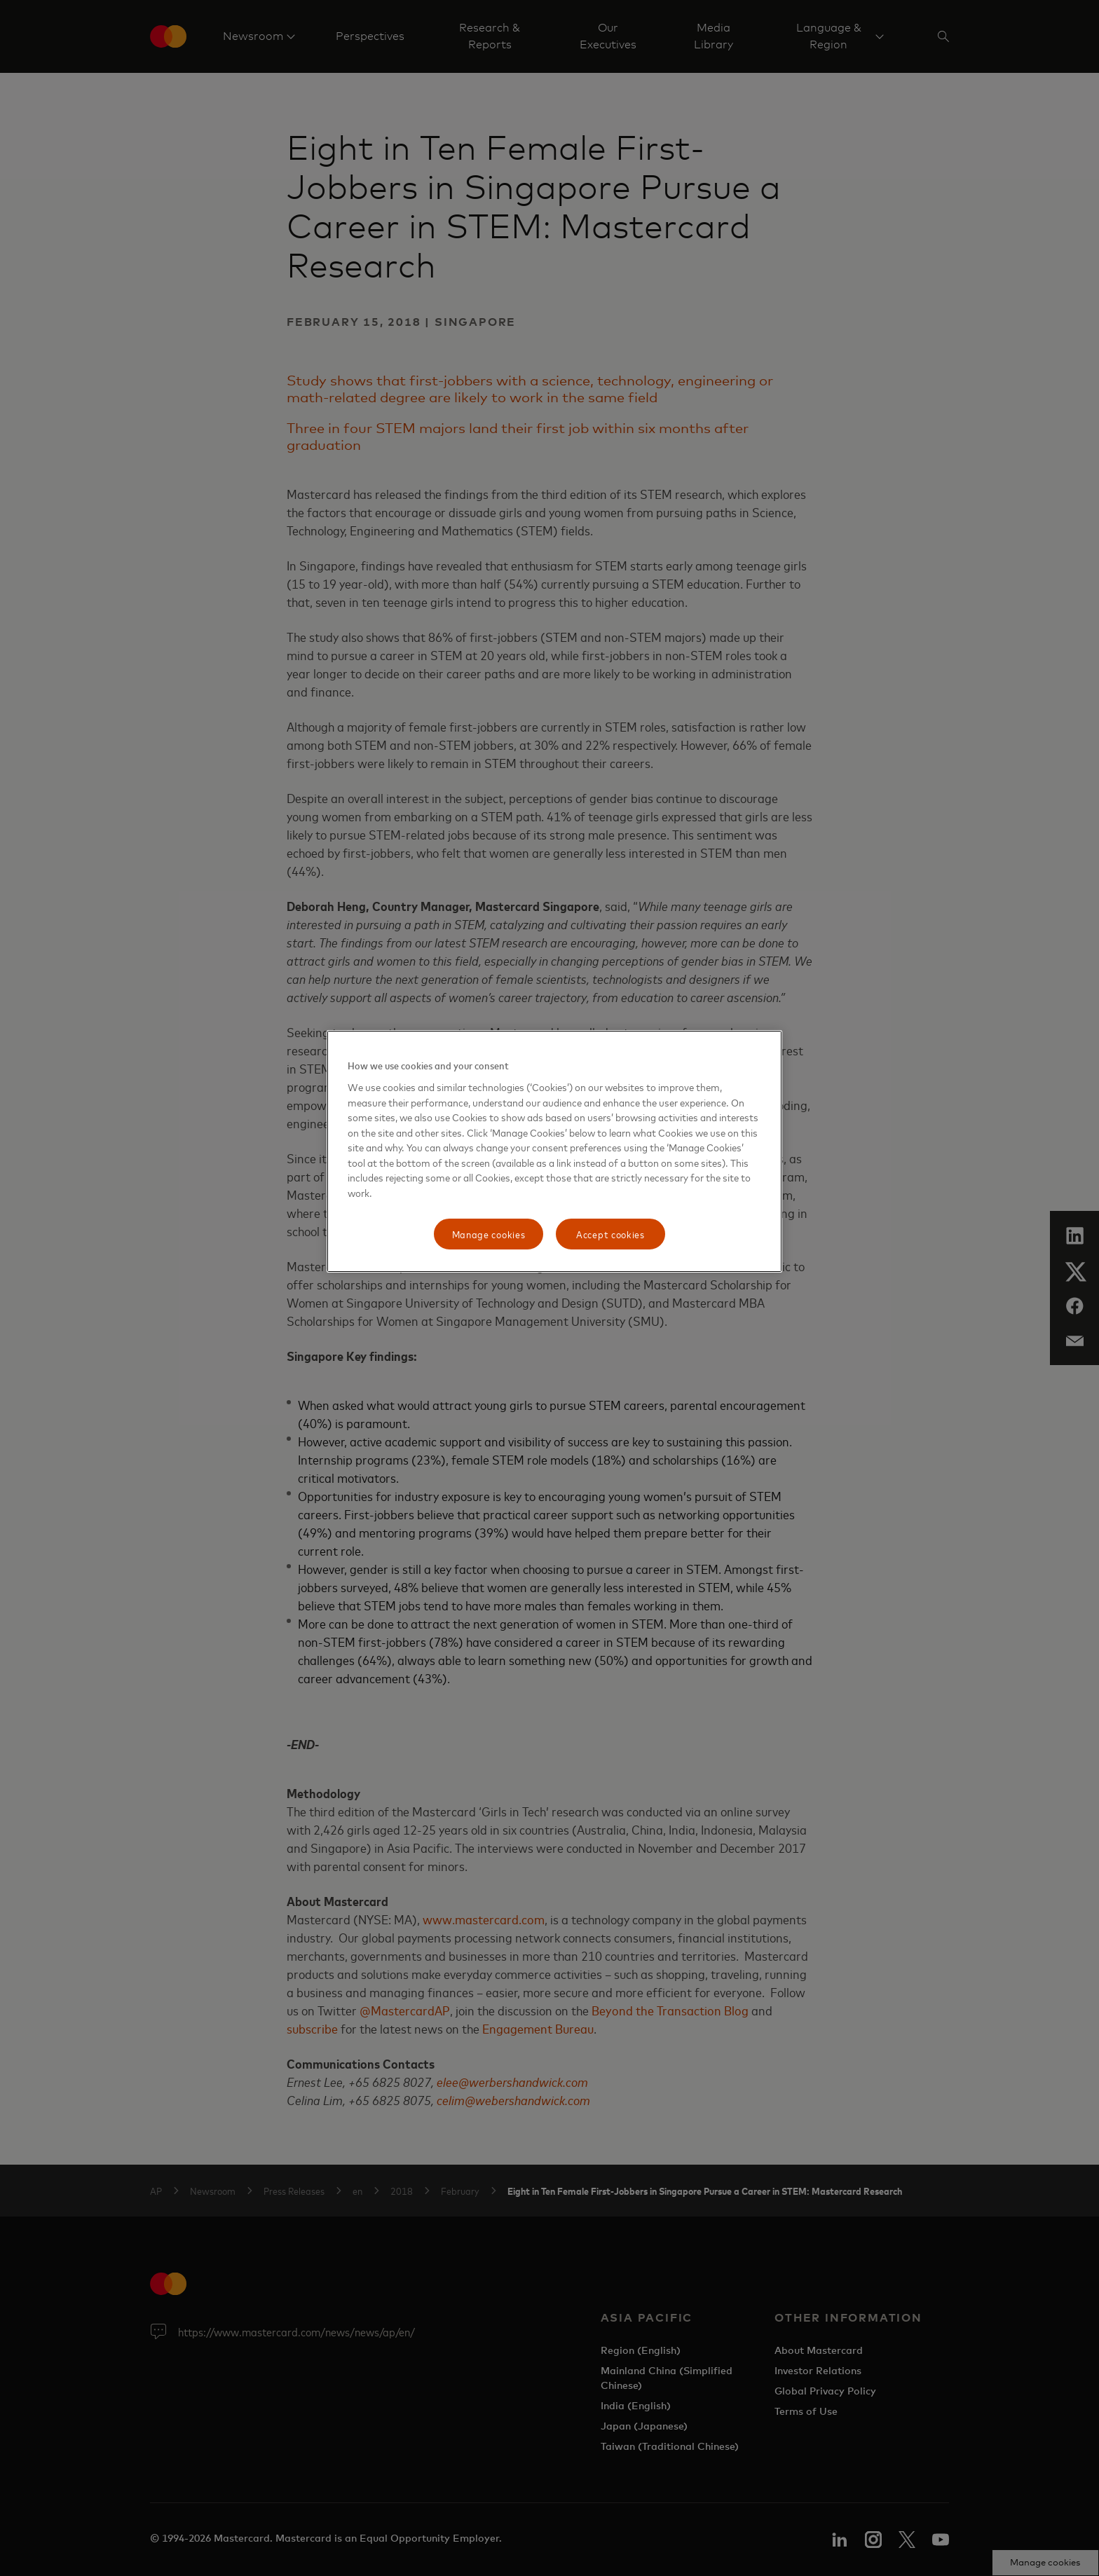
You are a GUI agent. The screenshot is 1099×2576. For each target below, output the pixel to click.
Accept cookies (610, 1233)
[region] (554, 1151)
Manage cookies (489, 1233)
